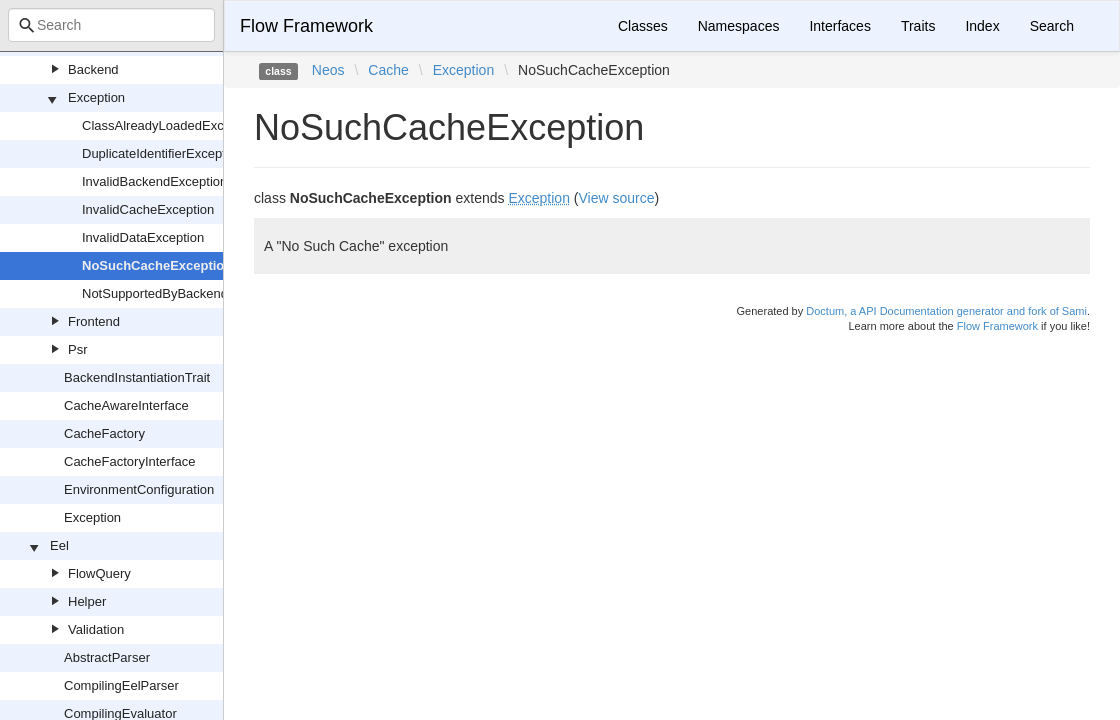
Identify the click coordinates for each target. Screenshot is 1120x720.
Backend (93, 69)
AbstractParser (107, 657)
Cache (388, 70)
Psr (78, 349)
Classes (643, 26)
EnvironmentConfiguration (139, 489)
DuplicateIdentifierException (162, 153)
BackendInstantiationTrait (137, 377)
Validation (96, 629)
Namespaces (739, 26)
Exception (96, 97)
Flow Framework (306, 26)
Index (982, 26)
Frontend (94, 321)
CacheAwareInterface (126, 405)
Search (1052, 26)
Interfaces (839, 26)
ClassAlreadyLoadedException (170, 125)
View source (617, 198)
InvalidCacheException (148, 209)
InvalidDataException (143, 237)
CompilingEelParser (121, 685)
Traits (918, 26)
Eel (59, 545)
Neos (328, 70)
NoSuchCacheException (157, 265)
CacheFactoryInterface (130, 461)
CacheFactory (104, 433)
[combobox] (111, 25)
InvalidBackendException (154, 181)
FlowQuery (99, 573)
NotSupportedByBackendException (183, 293)
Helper (87, 601)
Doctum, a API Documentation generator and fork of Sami (946, 311)
